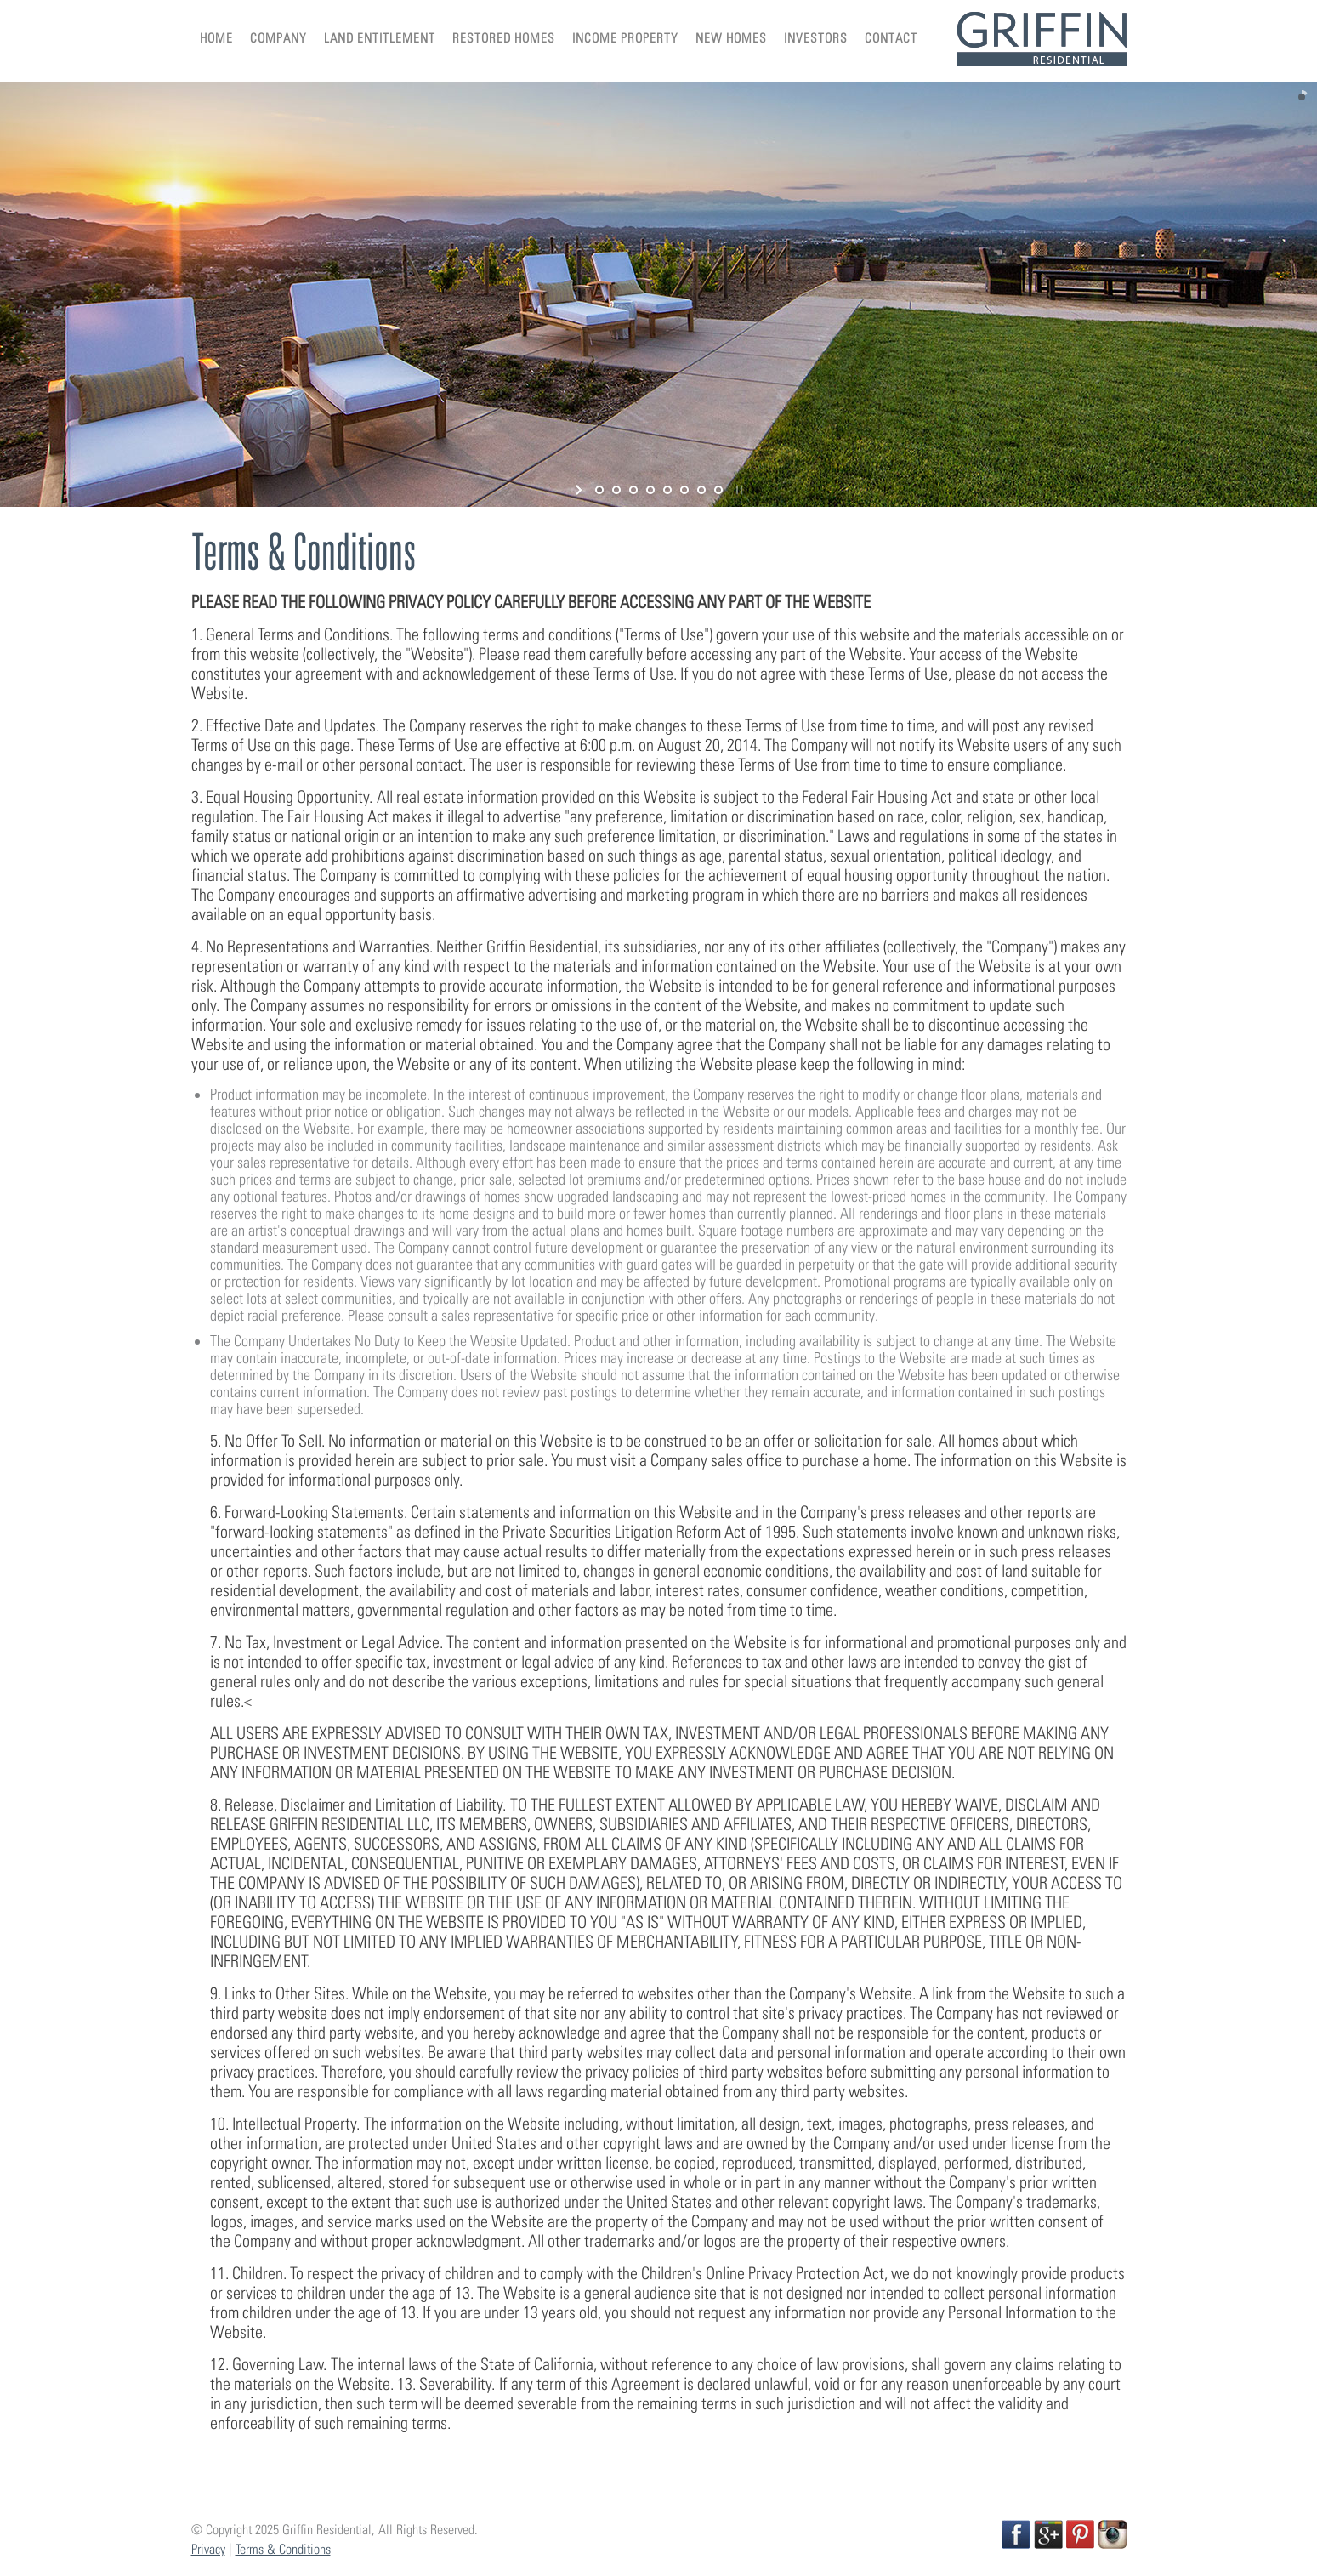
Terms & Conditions (283, 2548)
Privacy (208, 2548)
